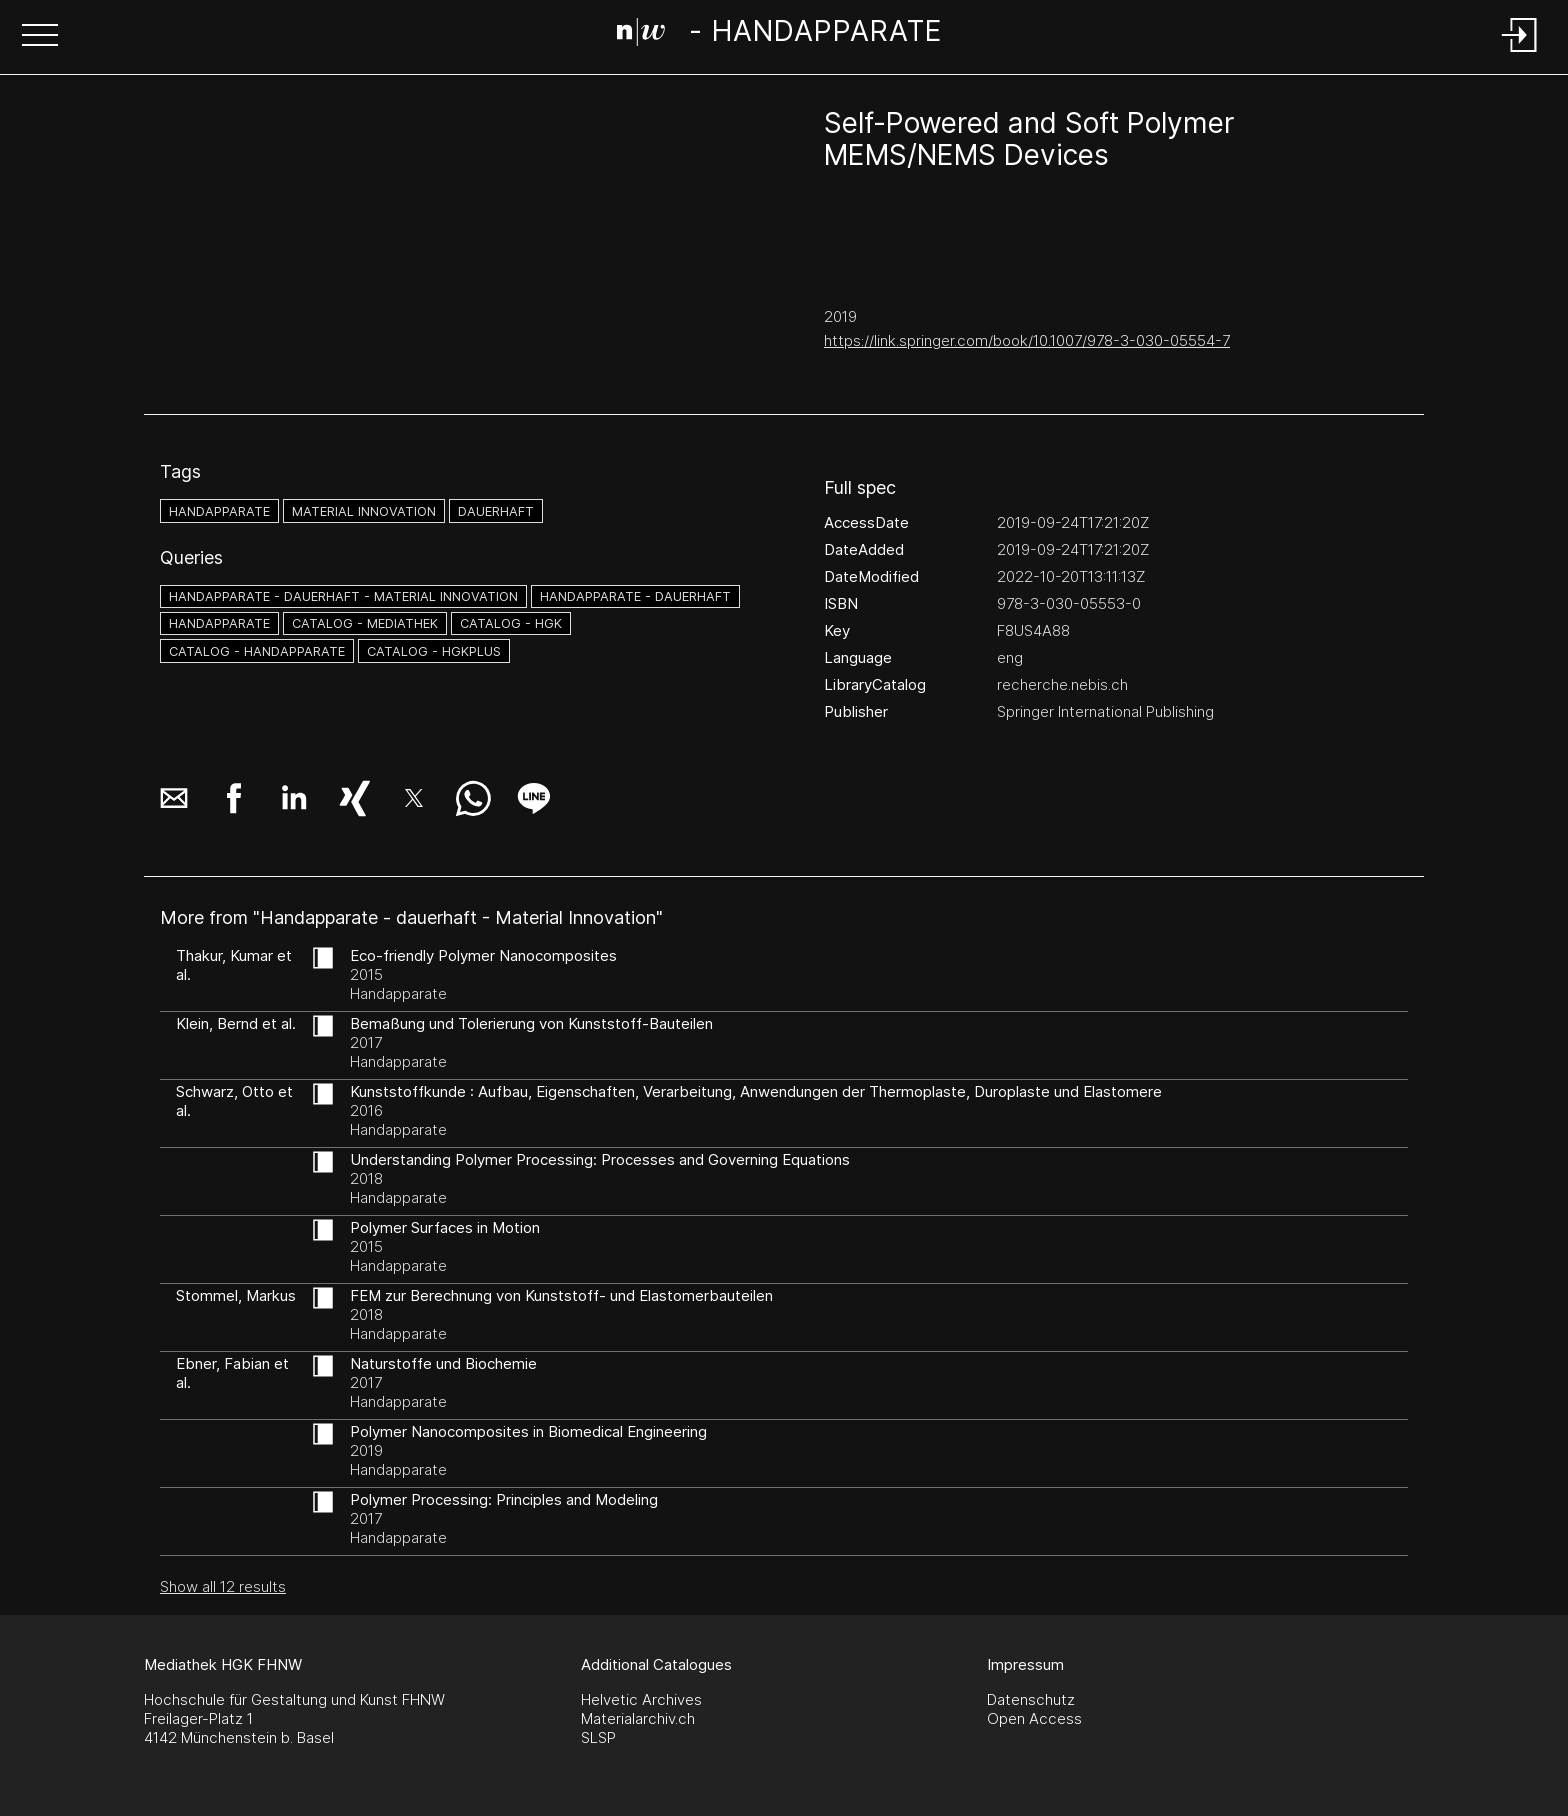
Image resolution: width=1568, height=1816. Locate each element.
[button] (40, 37)
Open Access (1034, 1718)
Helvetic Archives (641, 1699)
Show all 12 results (223, 1586)
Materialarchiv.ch (638, 1718)
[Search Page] (779, 35)
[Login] (1520, 53)
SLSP (598, 1737)
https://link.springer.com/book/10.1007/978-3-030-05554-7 (1027, 340)
